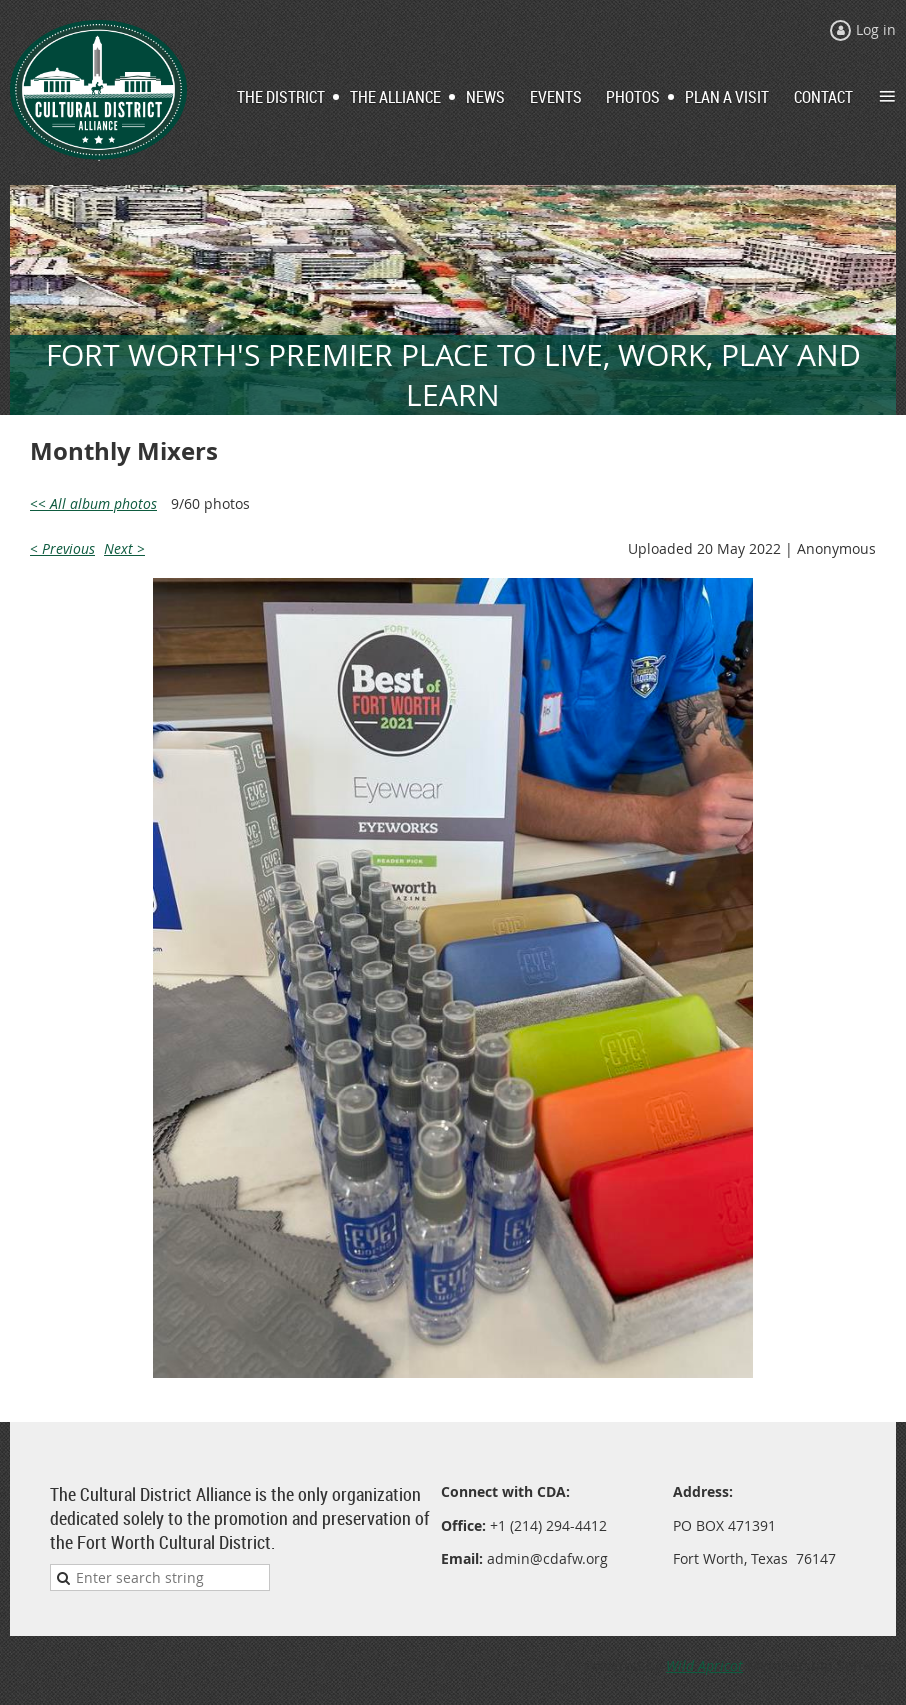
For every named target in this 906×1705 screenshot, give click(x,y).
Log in (876, 29)
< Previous (62, 548)
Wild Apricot (704, 1665)
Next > (124, 548)
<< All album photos (93, 503)
